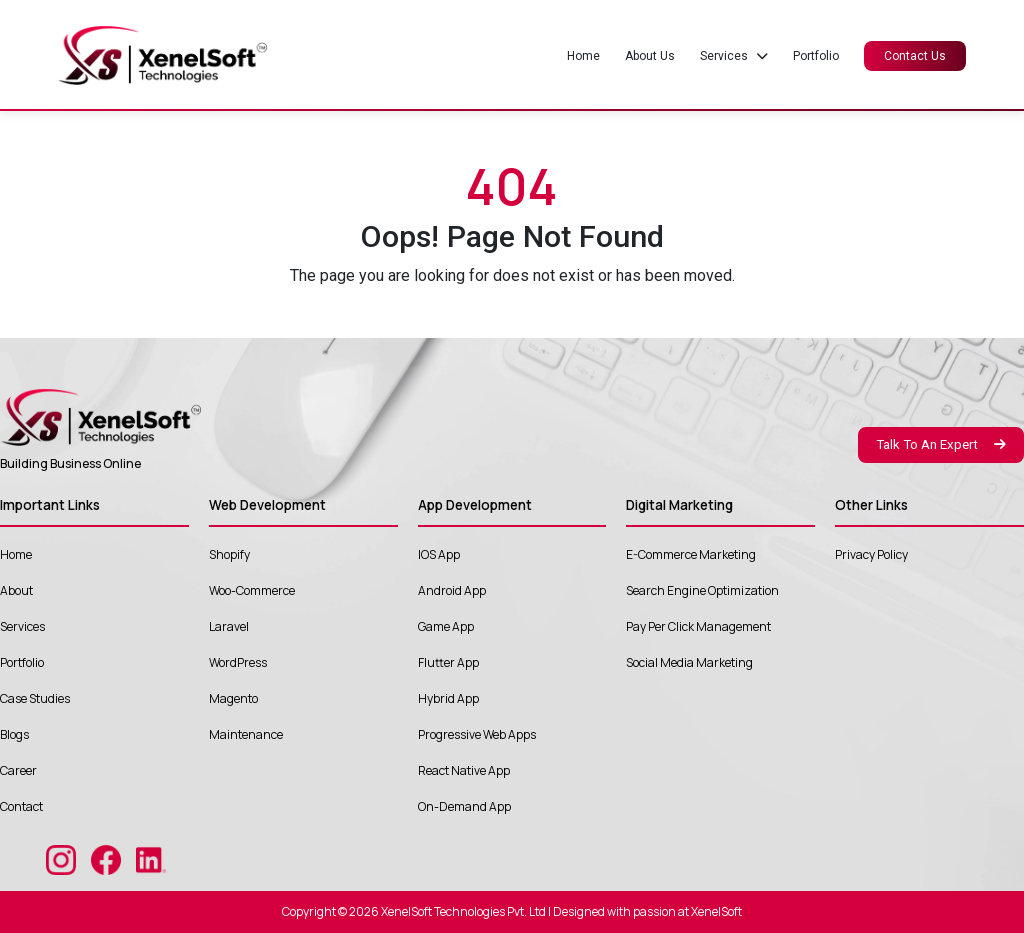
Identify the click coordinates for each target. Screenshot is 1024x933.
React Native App (464, 770)
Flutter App (448, 662)
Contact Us (915, 56)
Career (18, 770)
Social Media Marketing (689, 662)
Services (22, 626)
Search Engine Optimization (702, 590)
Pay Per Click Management (698, 626)
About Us (650, 56)
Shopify (229, 554)
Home (583, 56)
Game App (446, 626)
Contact (21, 806)
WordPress (238, 662)
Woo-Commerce (252, 590)
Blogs (14, 734)
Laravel (229, 626)
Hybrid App (448, 698)
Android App (452, 590)
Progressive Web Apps (477, 734)
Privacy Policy (871, 554)
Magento (233, 698)
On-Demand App (464, 806)
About (16, 590)
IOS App (439, 554)
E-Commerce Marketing (691, 554)
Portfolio (816, 56)
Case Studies (35, 698)
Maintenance (246, 734)
